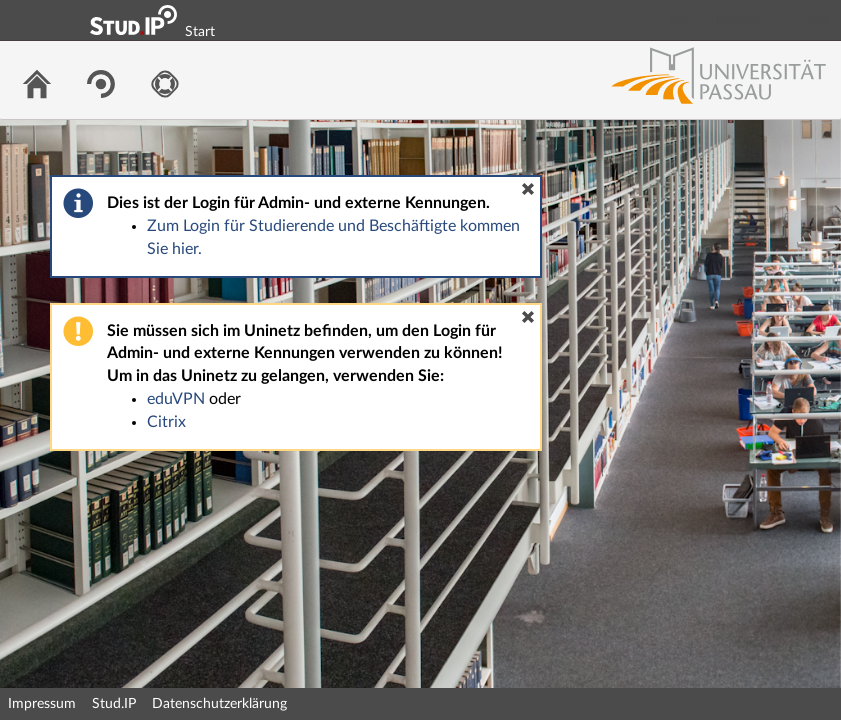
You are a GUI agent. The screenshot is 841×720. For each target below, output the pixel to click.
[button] (528, 189)
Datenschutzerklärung (219, 704)
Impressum (42, 704)
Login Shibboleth (714, 20)
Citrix (166, 422)
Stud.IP (114, 704)
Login (817, 20)
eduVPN (176, 399)
